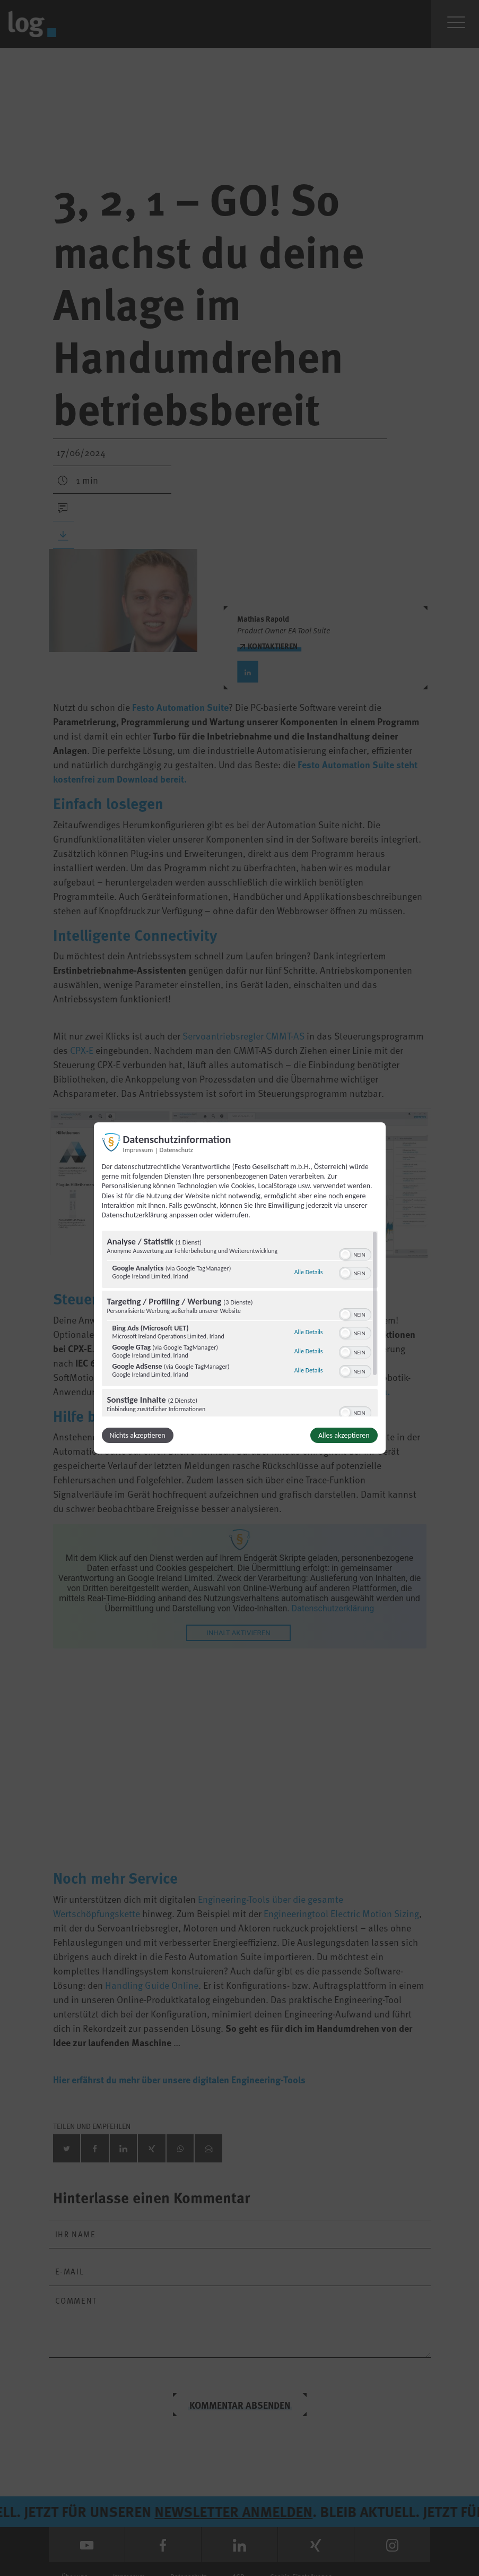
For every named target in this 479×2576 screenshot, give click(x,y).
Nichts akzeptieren (138, 1435)
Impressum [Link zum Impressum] (138, 1150)
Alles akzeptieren (343, 1435)
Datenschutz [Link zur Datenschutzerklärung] (176, 1150)
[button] (345, 1254)
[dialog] (240, 1288)
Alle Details (308, 1272)
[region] (240, 1323)
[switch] (355, 1253)
